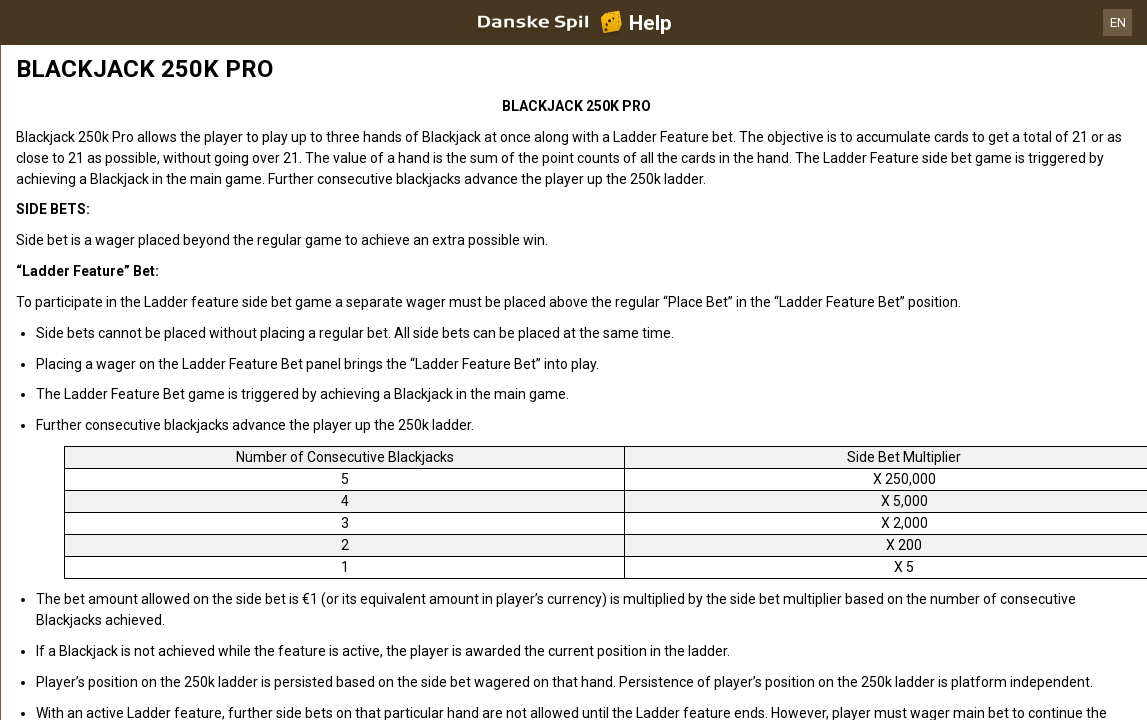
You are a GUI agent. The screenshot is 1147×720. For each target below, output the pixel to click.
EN (1118, 22)
